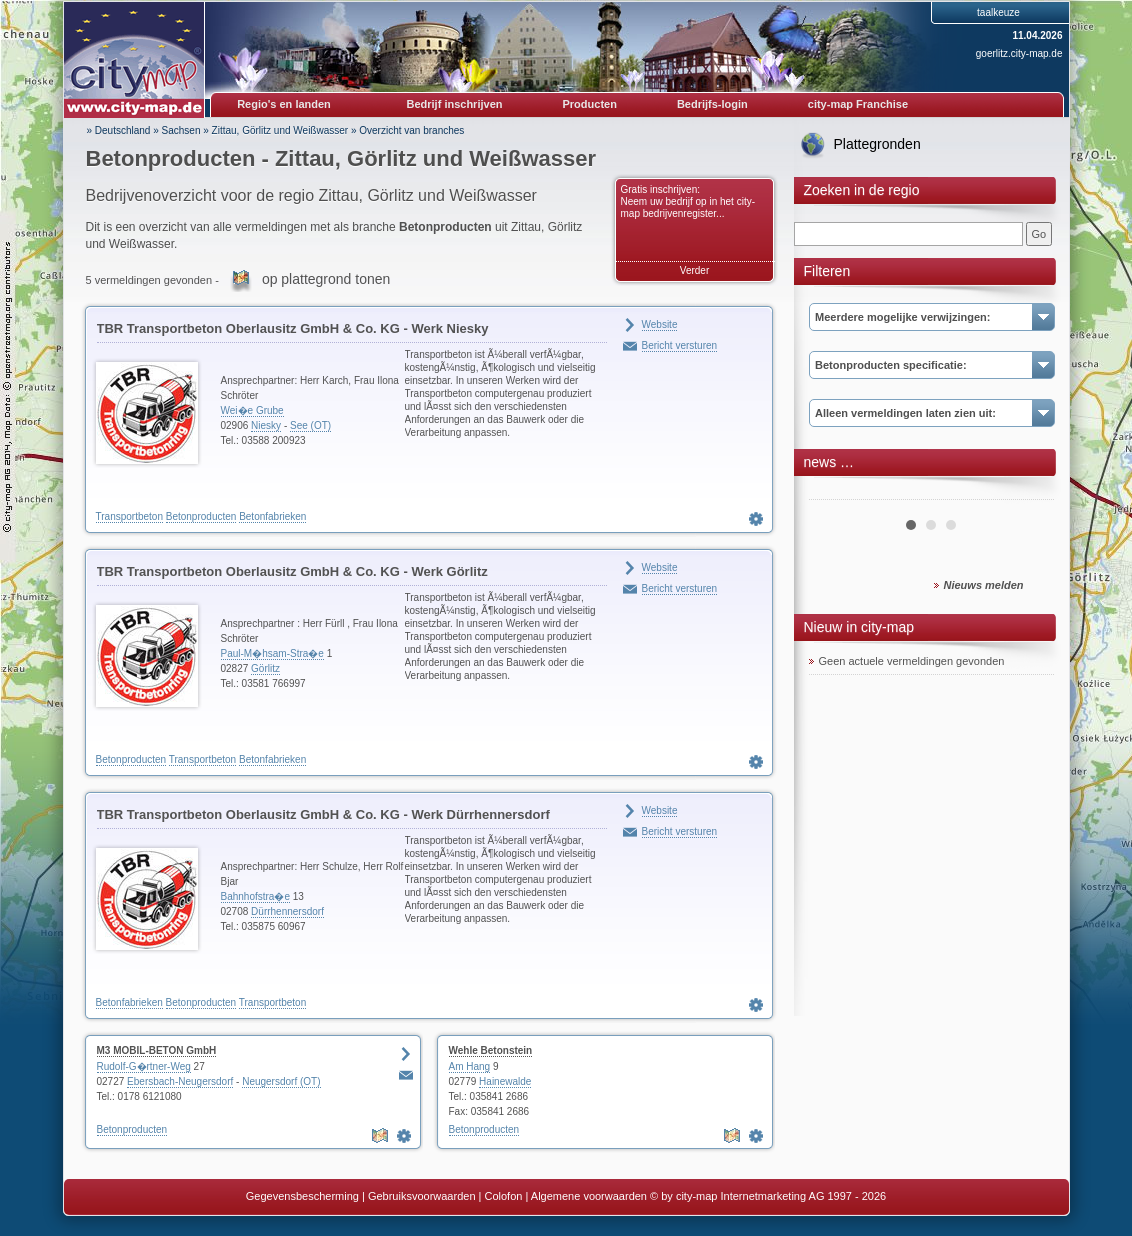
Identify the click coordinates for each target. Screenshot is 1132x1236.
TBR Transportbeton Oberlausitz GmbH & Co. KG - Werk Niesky (293, 328)
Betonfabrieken (272, 516)
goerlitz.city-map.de (1019, 53)
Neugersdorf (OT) (281, 1081)
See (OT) (310, 425)
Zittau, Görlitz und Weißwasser (280, 130)
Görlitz (265, 668)
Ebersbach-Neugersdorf (180, 1081)
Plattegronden (877, 144)
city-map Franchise (858, 104)
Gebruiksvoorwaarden (422, 1196)
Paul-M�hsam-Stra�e (272, 653)
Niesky (266, 425)
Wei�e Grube (252, 410)
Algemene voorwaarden (589, 1196)
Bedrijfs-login (712, 104)
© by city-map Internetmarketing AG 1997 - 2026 (768, 1196)
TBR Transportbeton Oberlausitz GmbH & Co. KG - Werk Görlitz (292, 571)
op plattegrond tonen (326, 279)
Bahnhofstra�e (256, 896)
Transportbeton (129, 516)
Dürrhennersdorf (287, 911)
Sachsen (181, 130)
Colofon (504, 1196)
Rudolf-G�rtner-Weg (144, 1066)
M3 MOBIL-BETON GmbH (157, 1050)
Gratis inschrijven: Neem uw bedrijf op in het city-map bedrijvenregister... (688, 201)
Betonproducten (201, 516)
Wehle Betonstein (491, 1050)
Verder (694, 270)
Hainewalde (505, 1081)
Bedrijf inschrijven (455, 104)
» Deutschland (119, 130)
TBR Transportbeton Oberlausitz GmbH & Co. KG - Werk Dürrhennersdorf (323, 814)
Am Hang (470, 1066)
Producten (589, 104)
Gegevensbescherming (302, 1196)
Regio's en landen (284, 104)
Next (1028, 492)
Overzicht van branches (411, 130)
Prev (835, 492)
